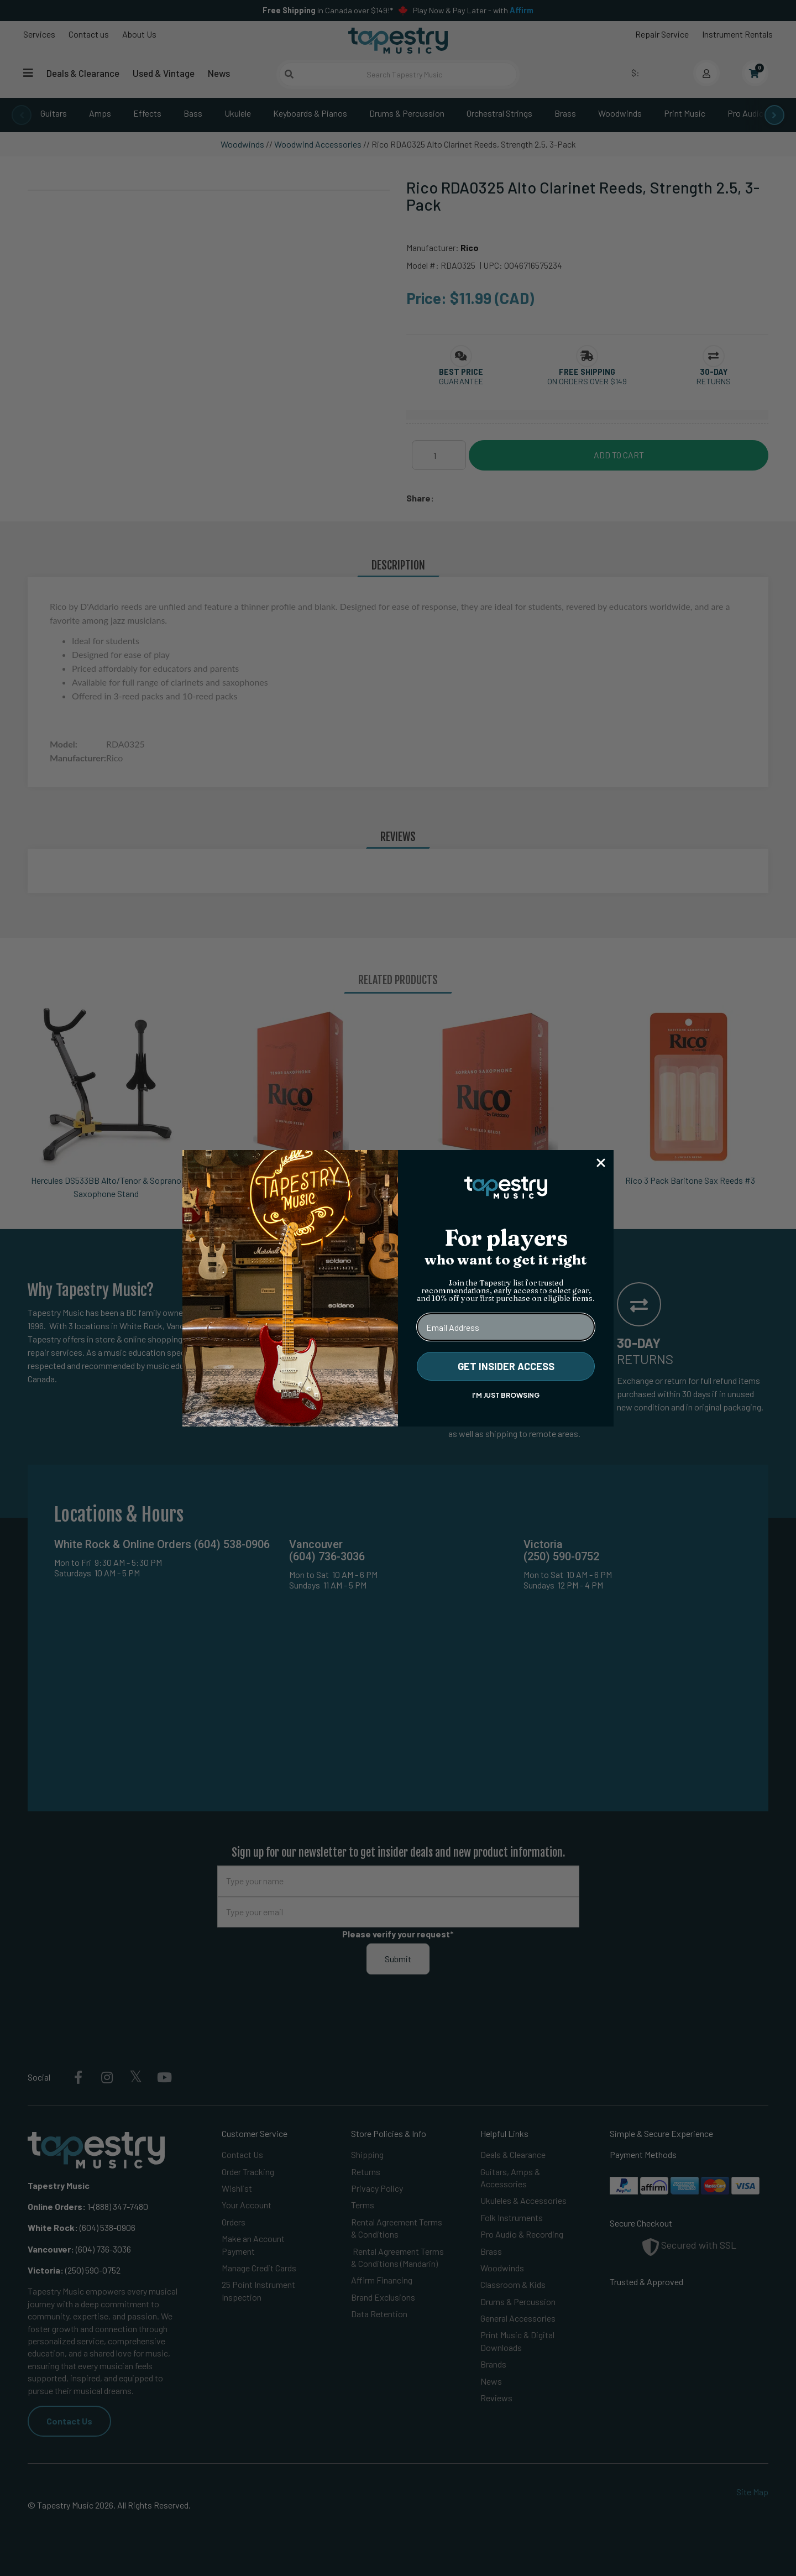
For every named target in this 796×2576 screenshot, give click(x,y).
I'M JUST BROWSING (506, 1395)
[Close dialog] (601, 1162)
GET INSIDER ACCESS (506, 1366)
